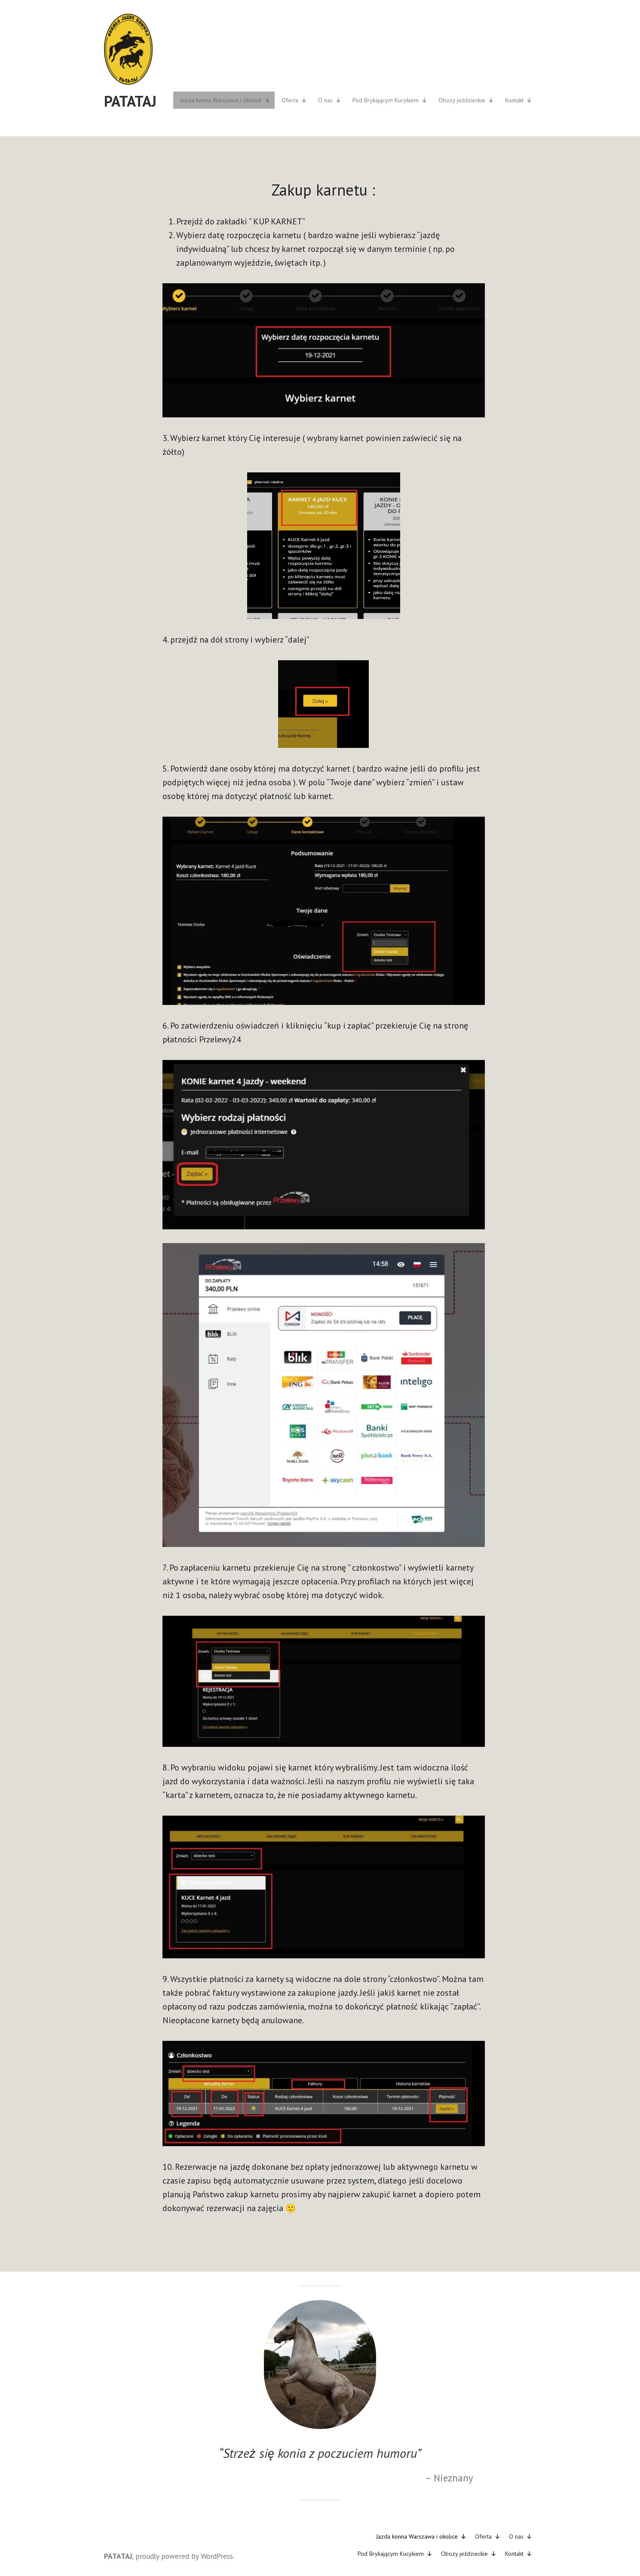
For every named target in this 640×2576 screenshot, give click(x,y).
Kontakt (518, 100)
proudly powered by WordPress (184, 2556)
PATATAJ (130, 101)
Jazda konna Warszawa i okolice (225, 100)
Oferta (294, 100)
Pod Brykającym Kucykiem (389, 100)
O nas (329, 100)
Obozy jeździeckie (466, 100)
